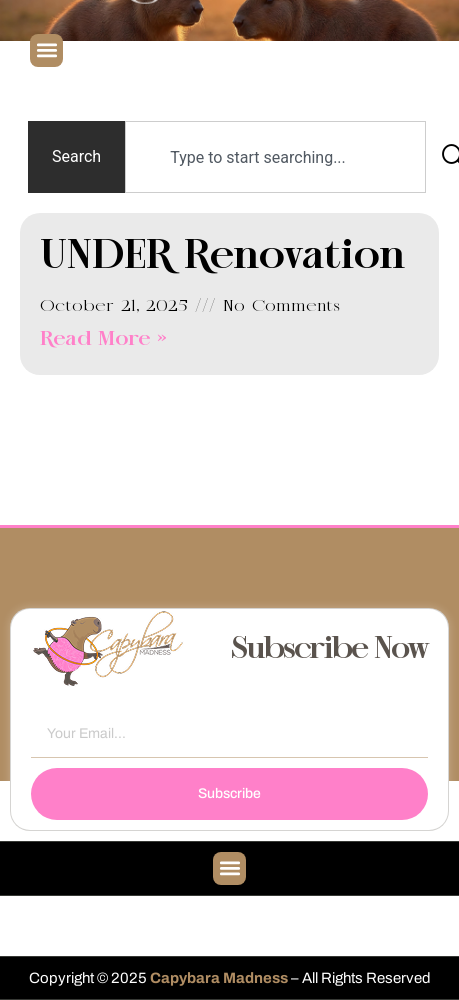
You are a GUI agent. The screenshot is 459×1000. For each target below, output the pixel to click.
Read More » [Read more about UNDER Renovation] (103, 339)
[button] (46, 50)
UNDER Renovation (223, 257)
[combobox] (275, 157)
